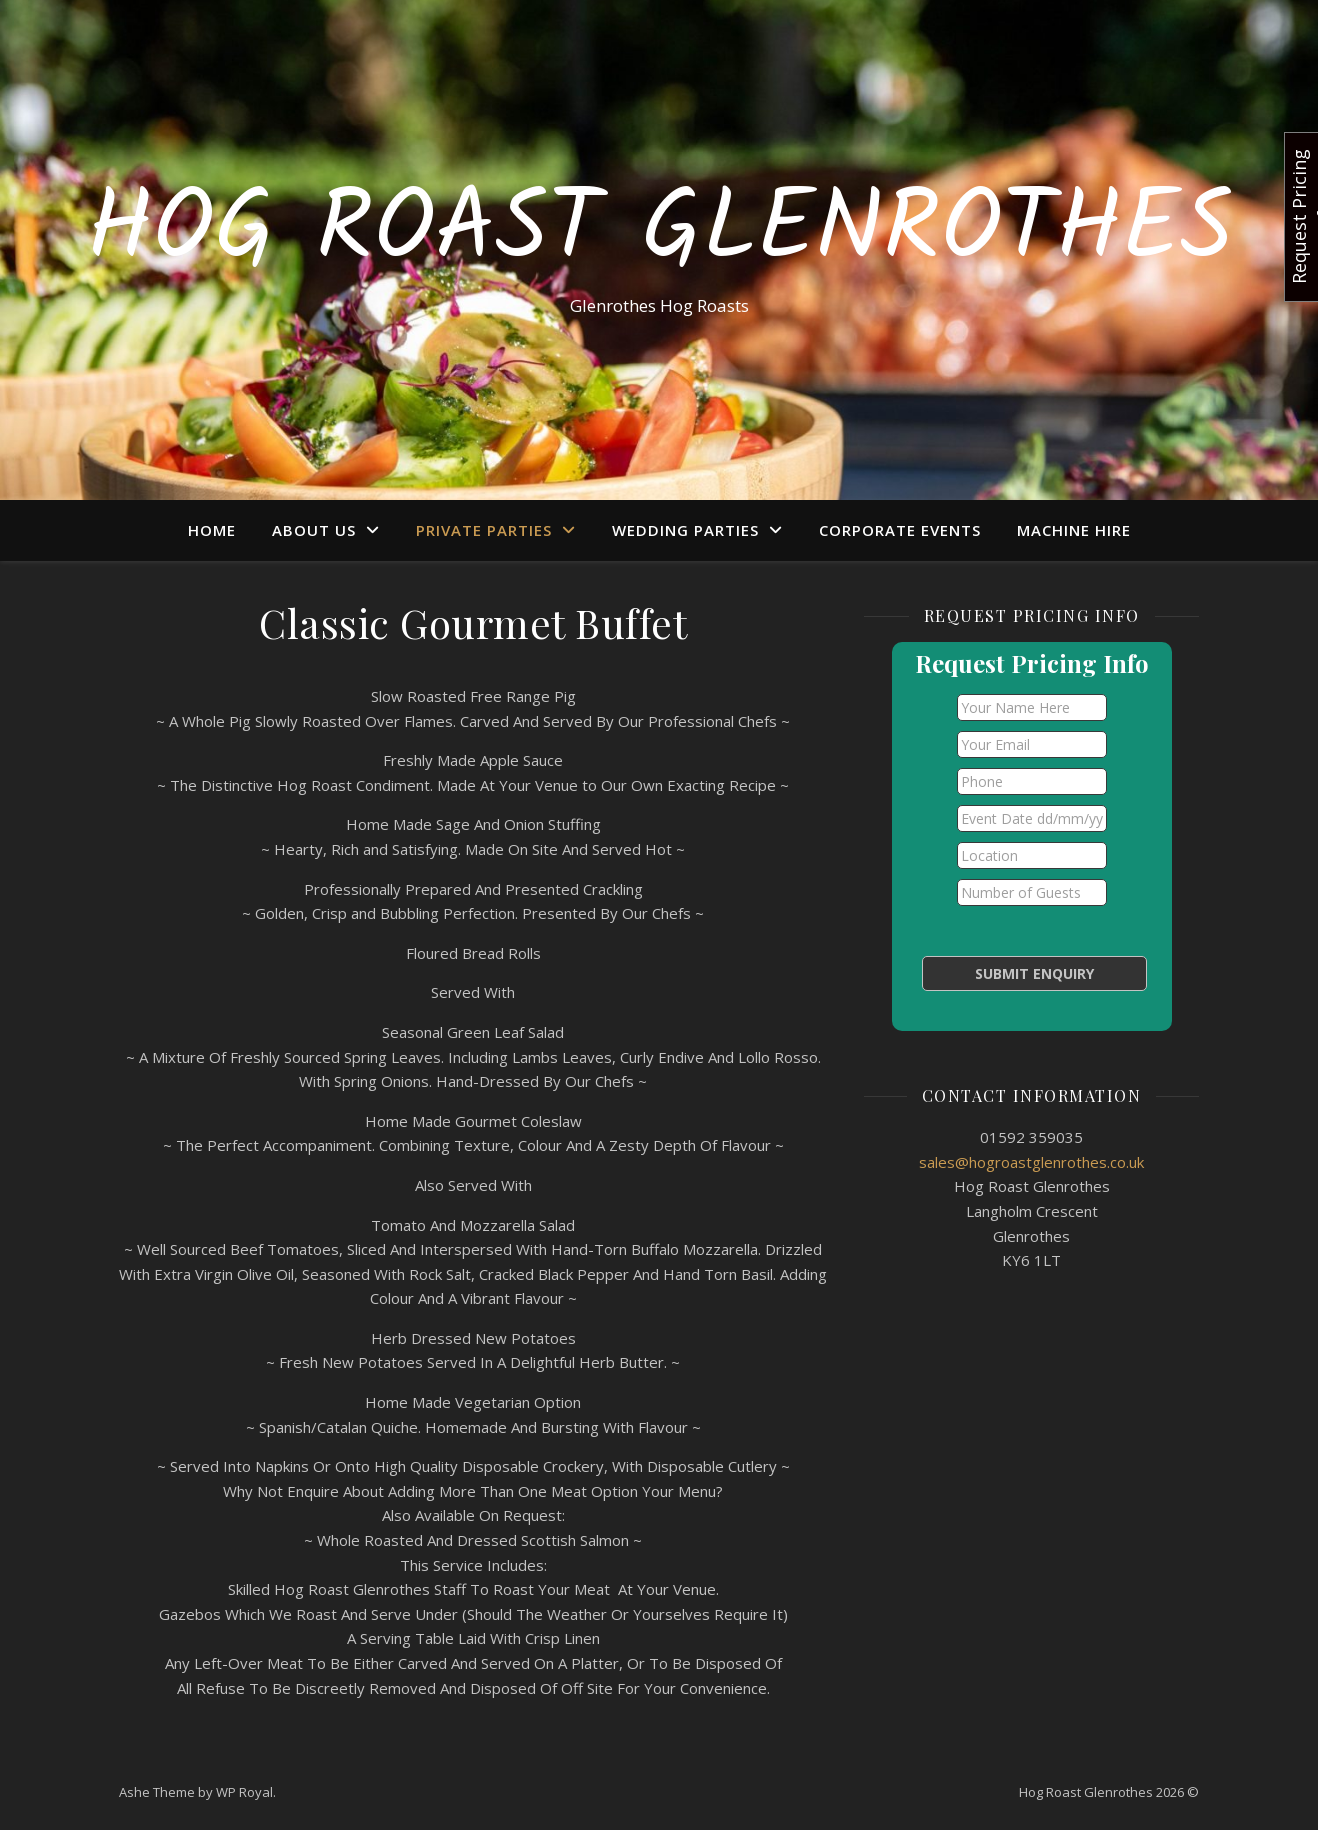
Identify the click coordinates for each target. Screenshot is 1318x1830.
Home (212, 530)
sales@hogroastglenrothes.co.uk (1031, 1162)
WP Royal (244, 1792)
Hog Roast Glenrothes (659, 232)
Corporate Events (900, 530)
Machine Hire (1074, 530)
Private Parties (484, 530)
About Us (314, 530)
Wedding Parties (685, 530)
